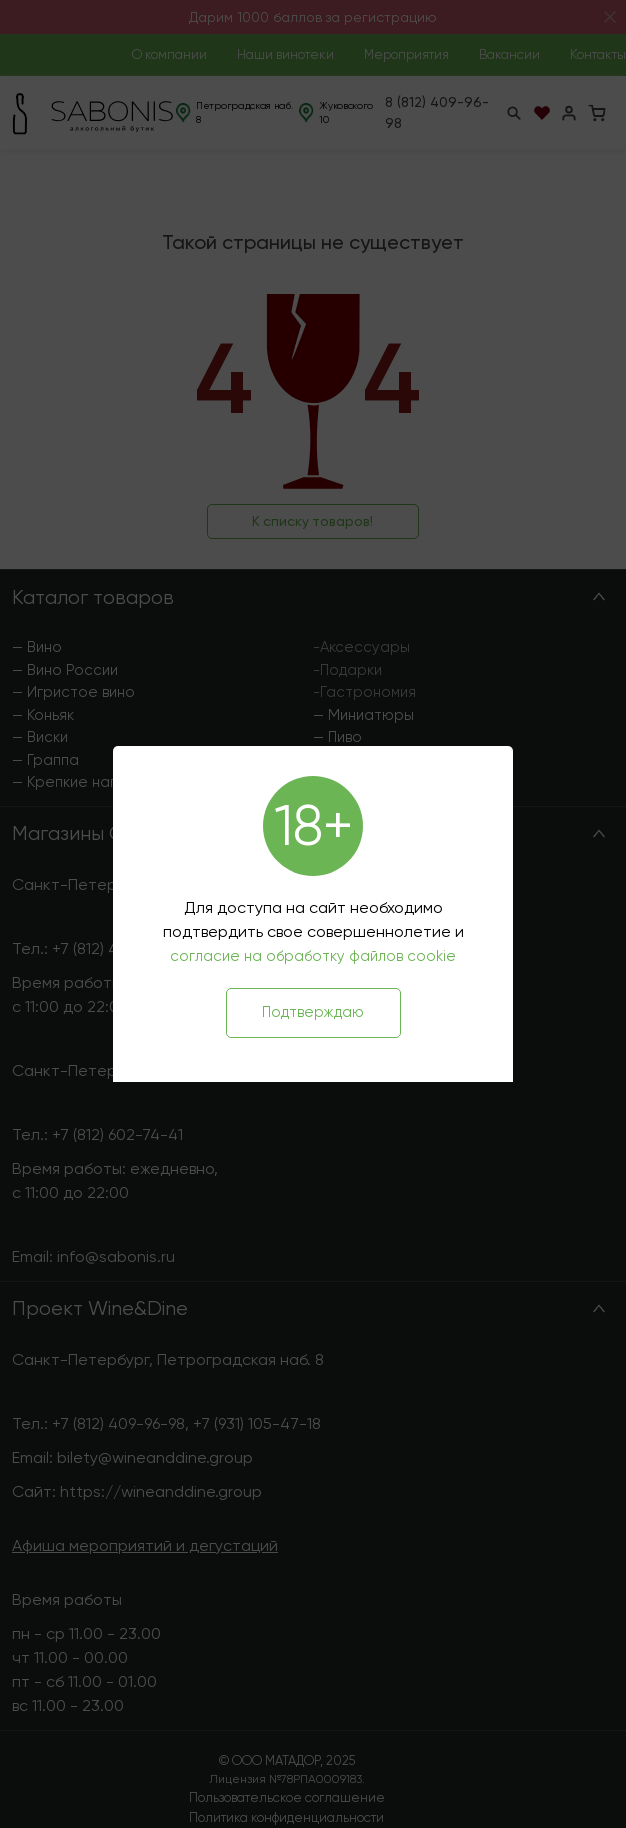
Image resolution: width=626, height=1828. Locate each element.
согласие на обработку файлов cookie (313, 956)
